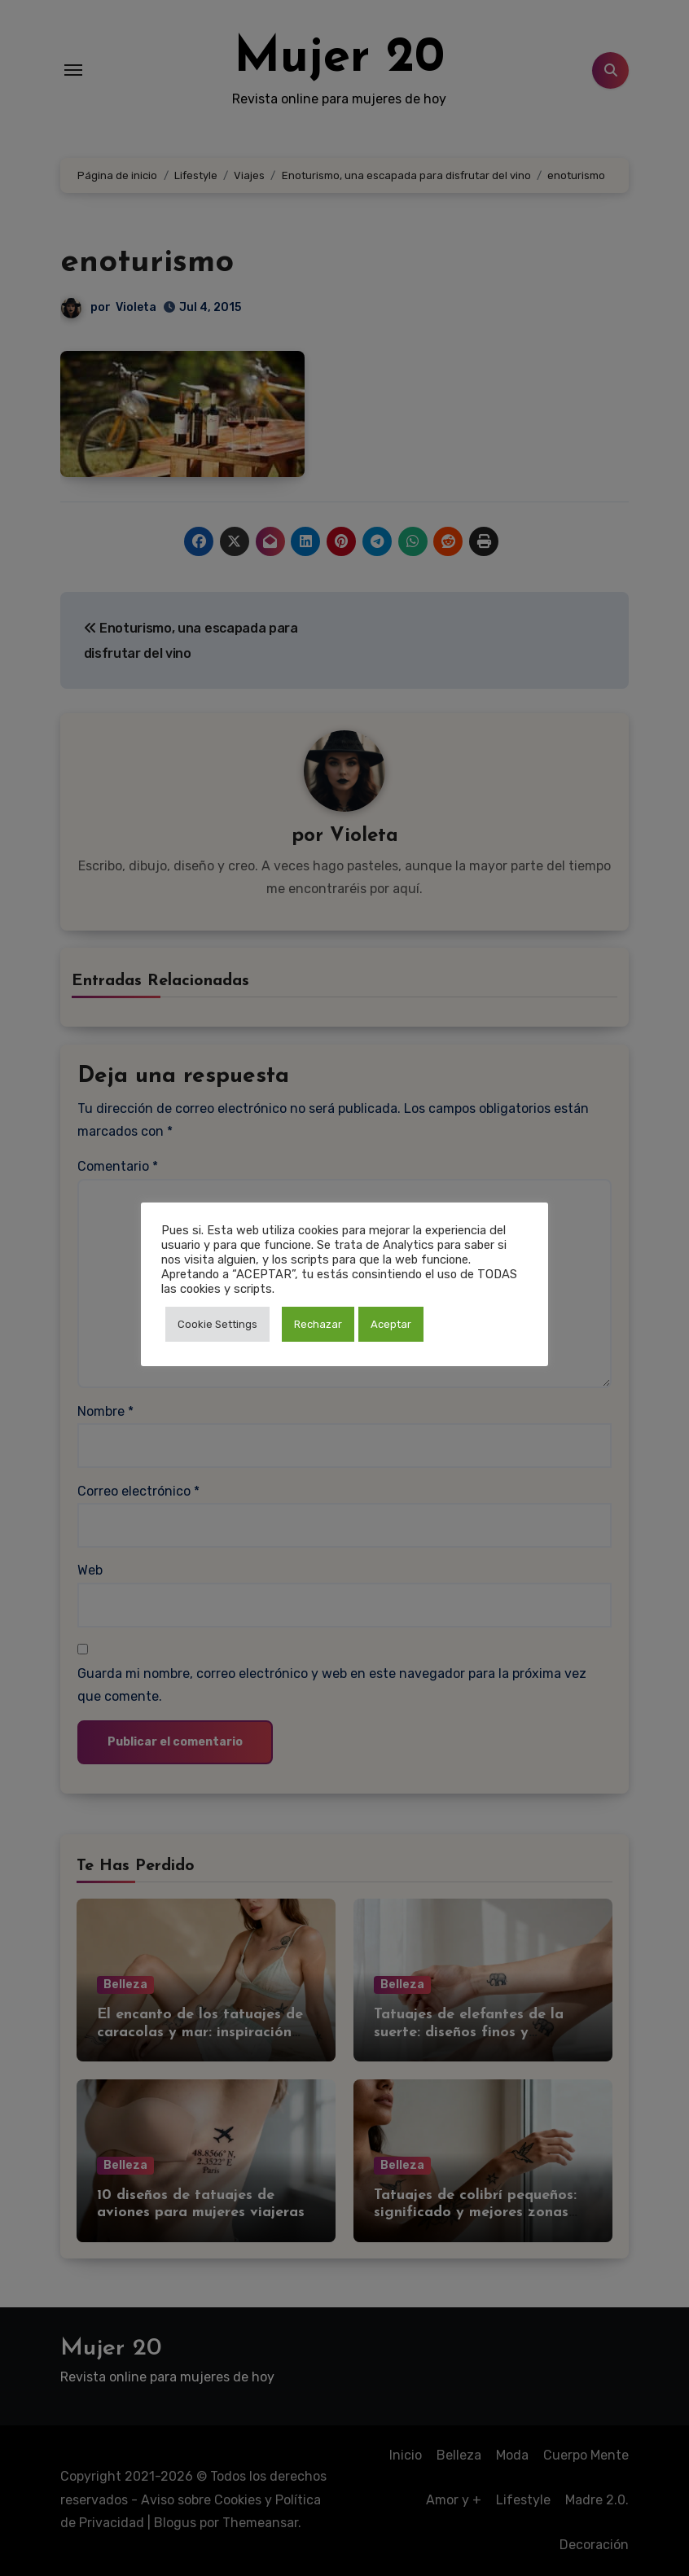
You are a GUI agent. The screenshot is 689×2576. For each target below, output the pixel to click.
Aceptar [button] (391, 1324)
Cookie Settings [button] (217, 1324)
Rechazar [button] (318, 1324)
